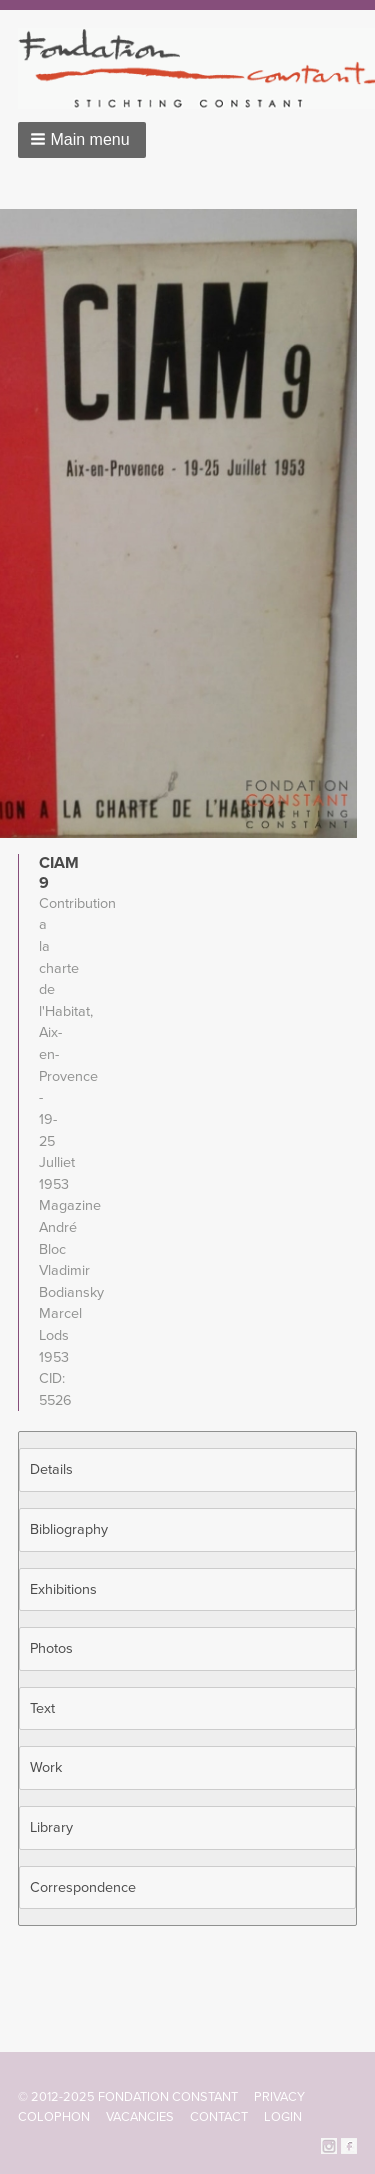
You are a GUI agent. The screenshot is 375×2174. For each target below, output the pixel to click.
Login (283, 2117)
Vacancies (140, 2117)
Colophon (54, 2117)
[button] (82, 140)
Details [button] (51, 1469)
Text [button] (42, 1708)
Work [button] (46, 1767)
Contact (219, 2117)
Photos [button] (51, 1648)
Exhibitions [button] (63, 1589)
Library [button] (51, 1827)
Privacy (279, 2097)
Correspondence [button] (83, 1887)
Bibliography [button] (69, 1529)
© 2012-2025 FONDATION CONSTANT (128, 2097)
